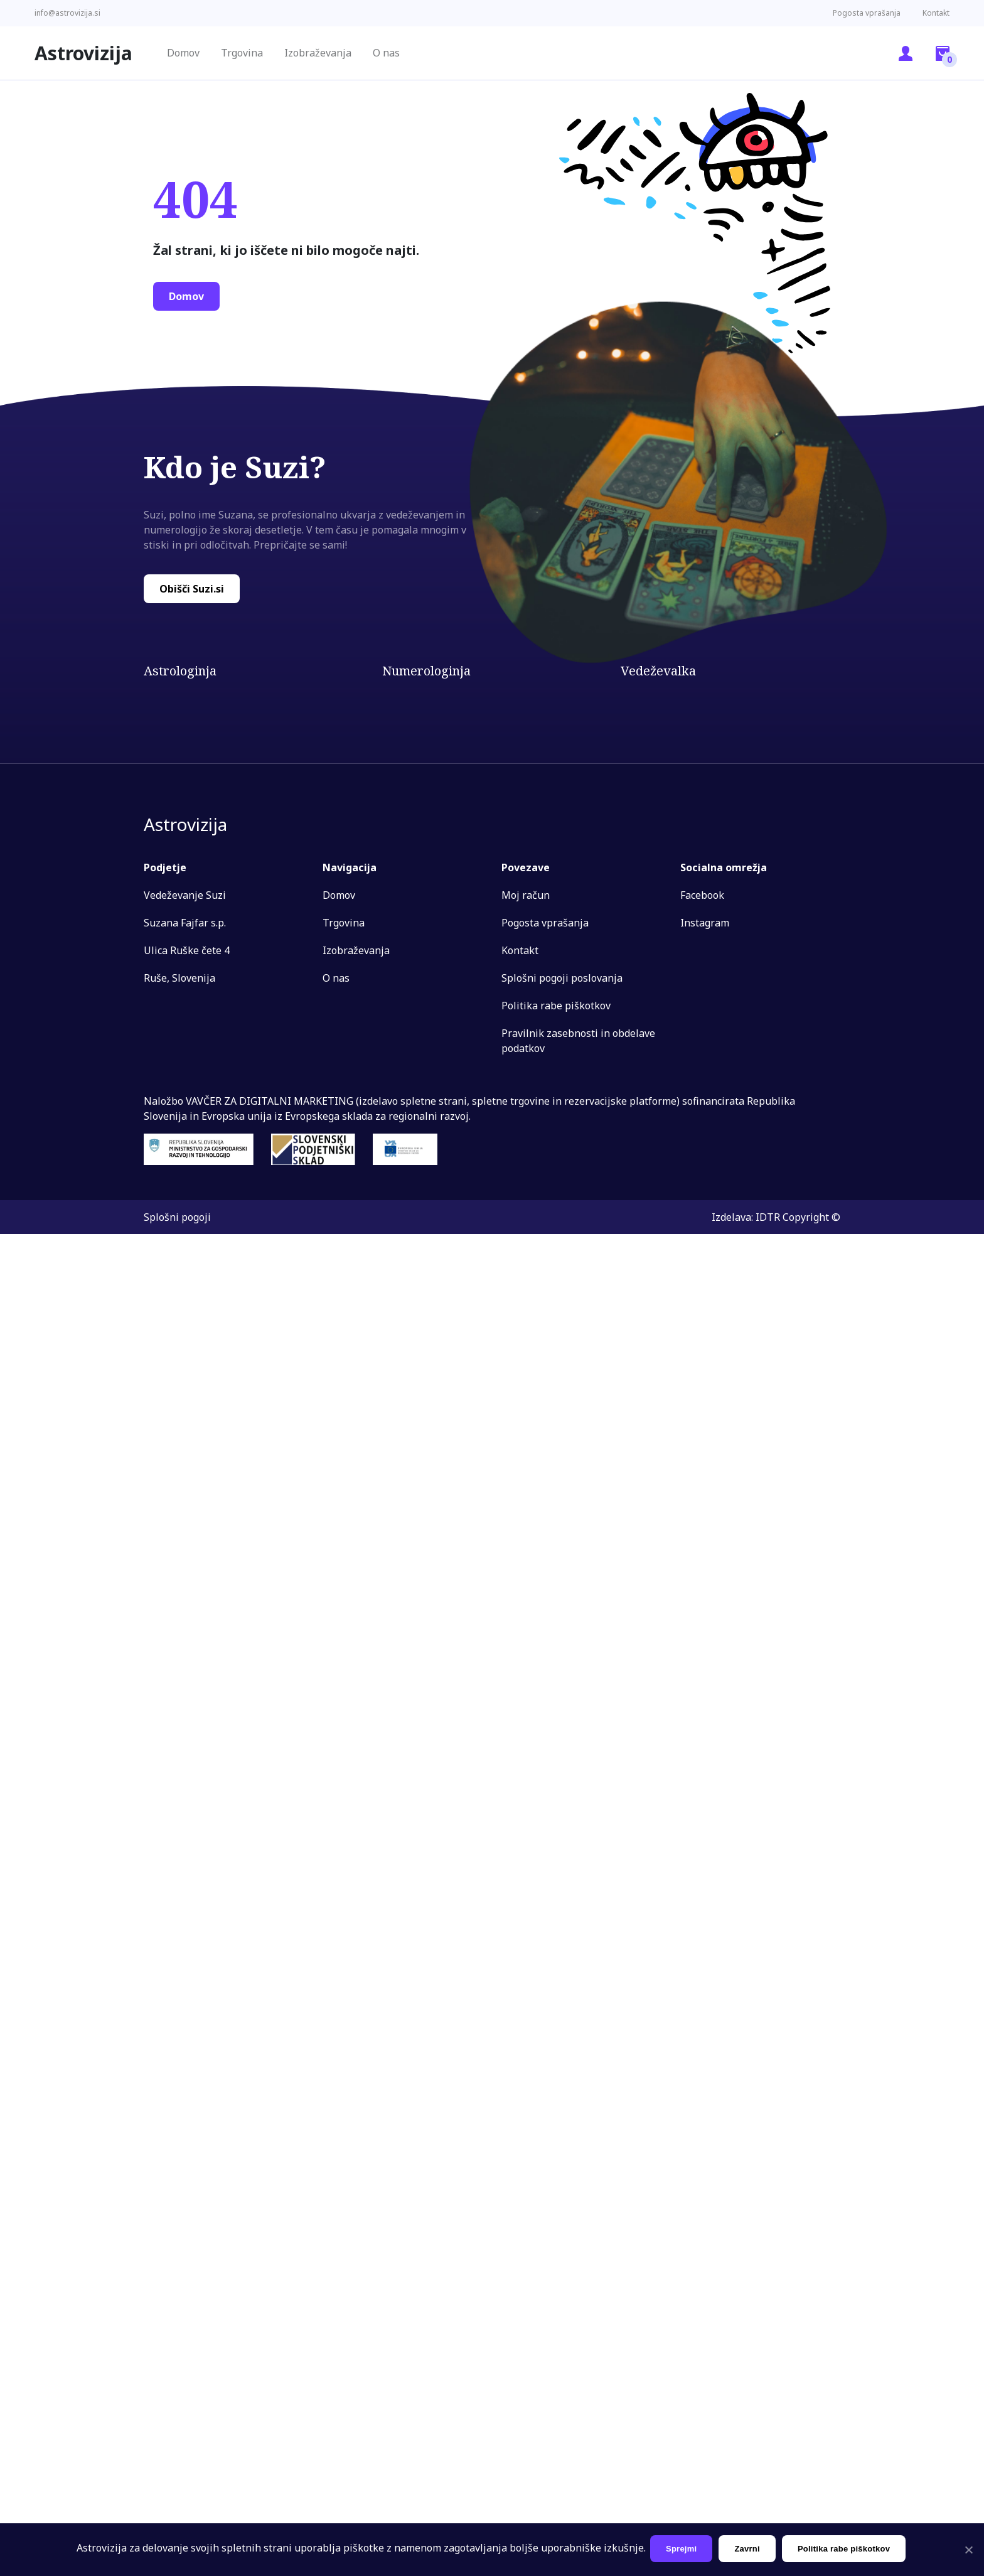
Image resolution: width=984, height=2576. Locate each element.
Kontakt (935, 13)
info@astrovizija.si (67, 13)
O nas (386, 53)
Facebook (702, 895)
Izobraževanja (317, 53)
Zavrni (749, 2548)
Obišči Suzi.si (191, 589)
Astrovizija (83, 53)
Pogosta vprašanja (867, 13)
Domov (183, 53)
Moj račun (525, 895)
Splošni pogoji (177, 1217)
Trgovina (242, 53)
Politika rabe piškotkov (556, 1005)
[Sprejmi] (968, 2549)
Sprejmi (683, 2548)
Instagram (704, 923)
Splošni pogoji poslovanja (562, 978)
